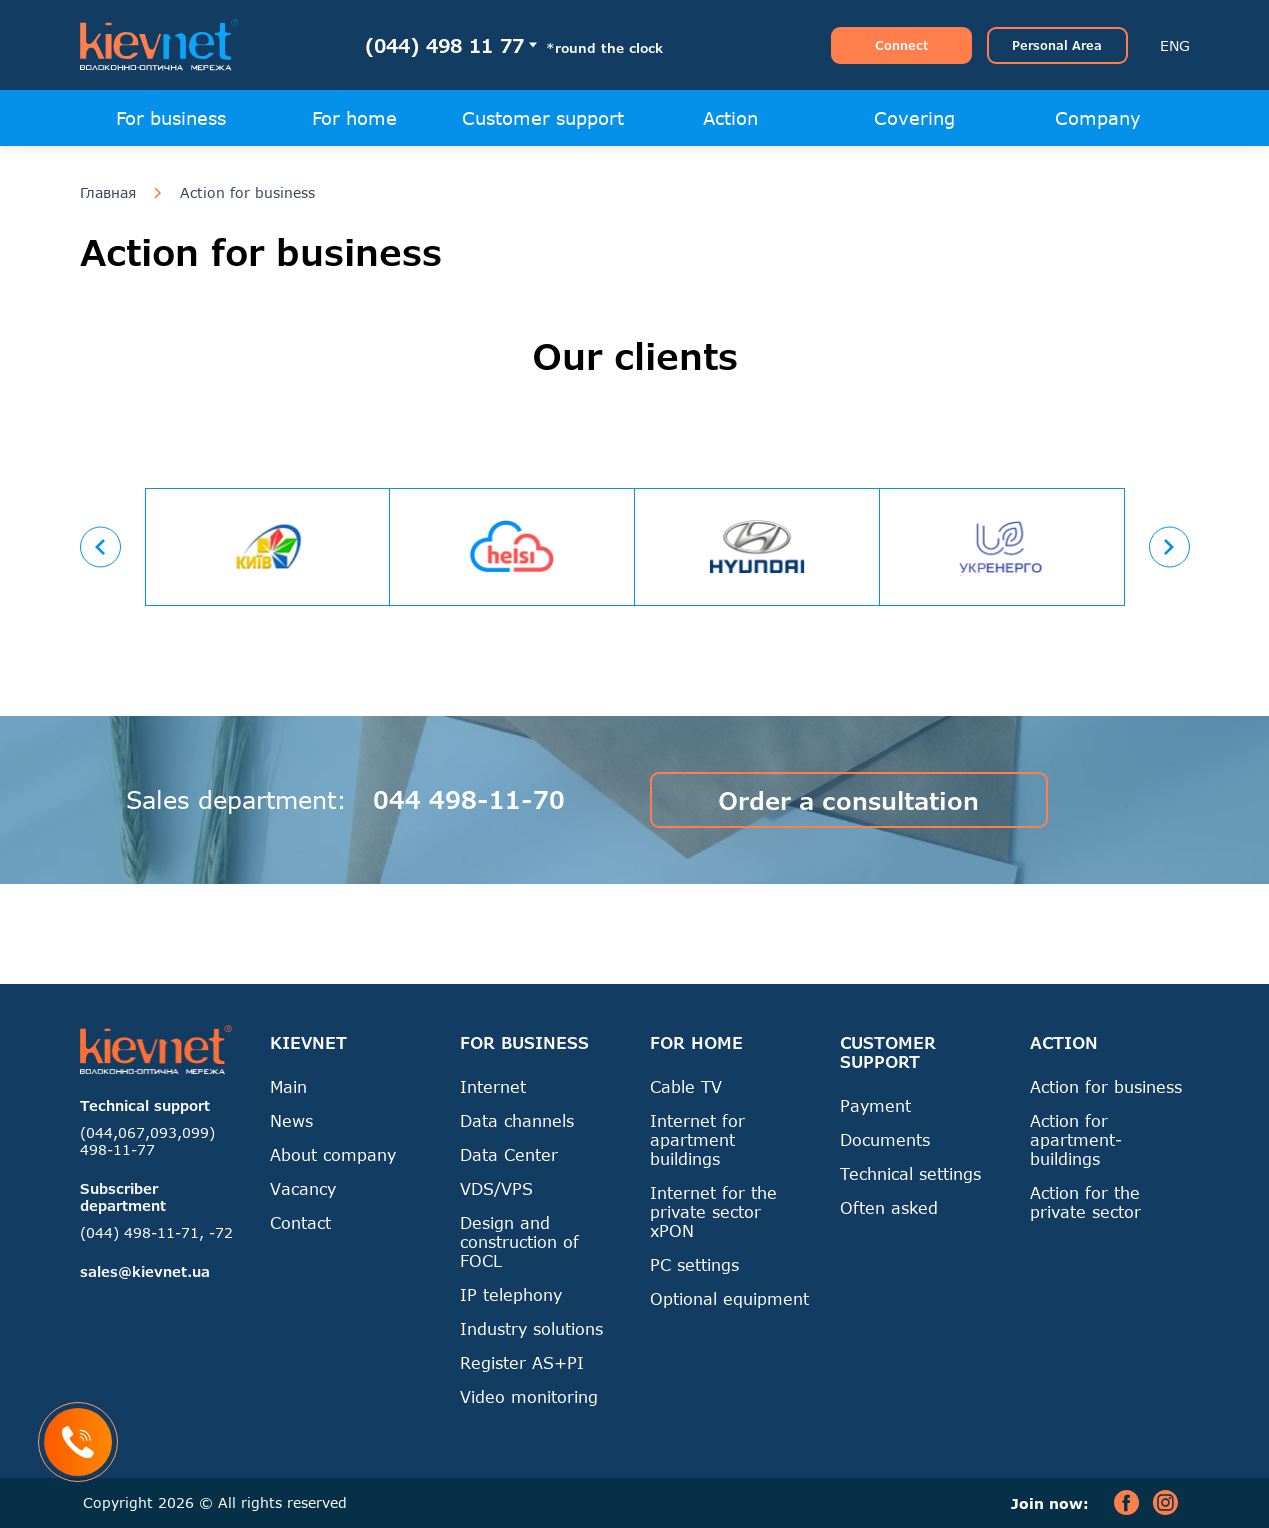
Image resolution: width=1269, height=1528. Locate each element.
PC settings (694, 1264)
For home (354, 118)
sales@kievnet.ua (145, 1271)
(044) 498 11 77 (444, 45)
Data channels (517, 1120)
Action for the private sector (1085, 1202)
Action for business (247, 193)
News (291, 1120)
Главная (108, 193)
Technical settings (910, 1173)
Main (288, 1086)
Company (1098, 118)
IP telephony (511, 1294)
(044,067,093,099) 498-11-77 (147, 1141)
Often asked (889, 1207)
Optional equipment (729, 1298)
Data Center (509, 1154)
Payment (875, 1105)
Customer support (543, 118)
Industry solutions (531, 1328)
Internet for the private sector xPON (713, 1211)
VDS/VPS (496, 1188)
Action (730, 118)
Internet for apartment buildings (697, 1139)
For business (171, 118)
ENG (1175, 45)
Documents (885, 1139)
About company (333, 1154)
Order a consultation (848, 800)
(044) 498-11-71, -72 (156, 1232)
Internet (493, 1086)
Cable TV (686, 1086)
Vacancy (303, 1188)
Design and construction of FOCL (519, 1241)
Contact (300, 1222)
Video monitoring (529, 1396)
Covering (914, 118)
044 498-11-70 (469, 799)
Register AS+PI (522, 1362)
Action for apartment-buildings (1076, 1139)
